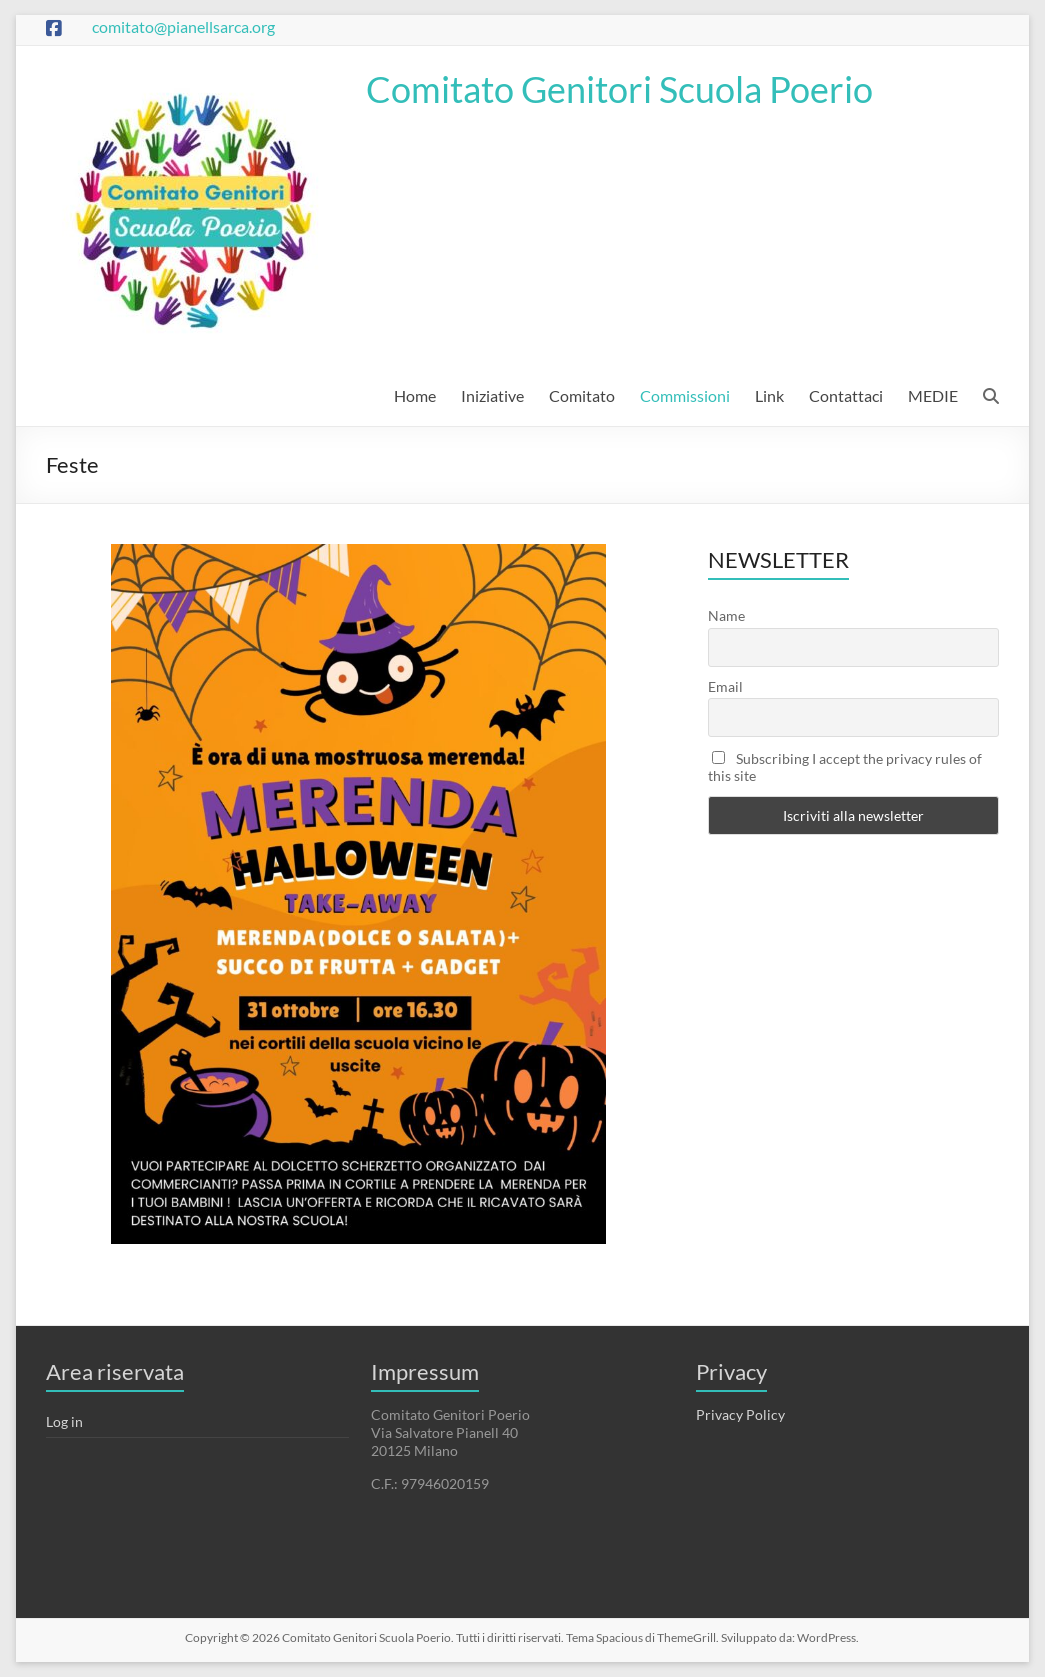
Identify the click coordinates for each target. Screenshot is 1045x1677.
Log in (64, 1421)
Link (769, 395)
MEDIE (933, 395)
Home (415, 395)
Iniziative (492, 395)
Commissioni (685, 395)
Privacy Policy (740, 1414)
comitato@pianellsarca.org (183, 26)
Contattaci (846, 395)
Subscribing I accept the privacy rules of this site (845, 767)
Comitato (582, 395)
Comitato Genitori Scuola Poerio (619, 89)
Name (726, 615)
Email (725, 686)
